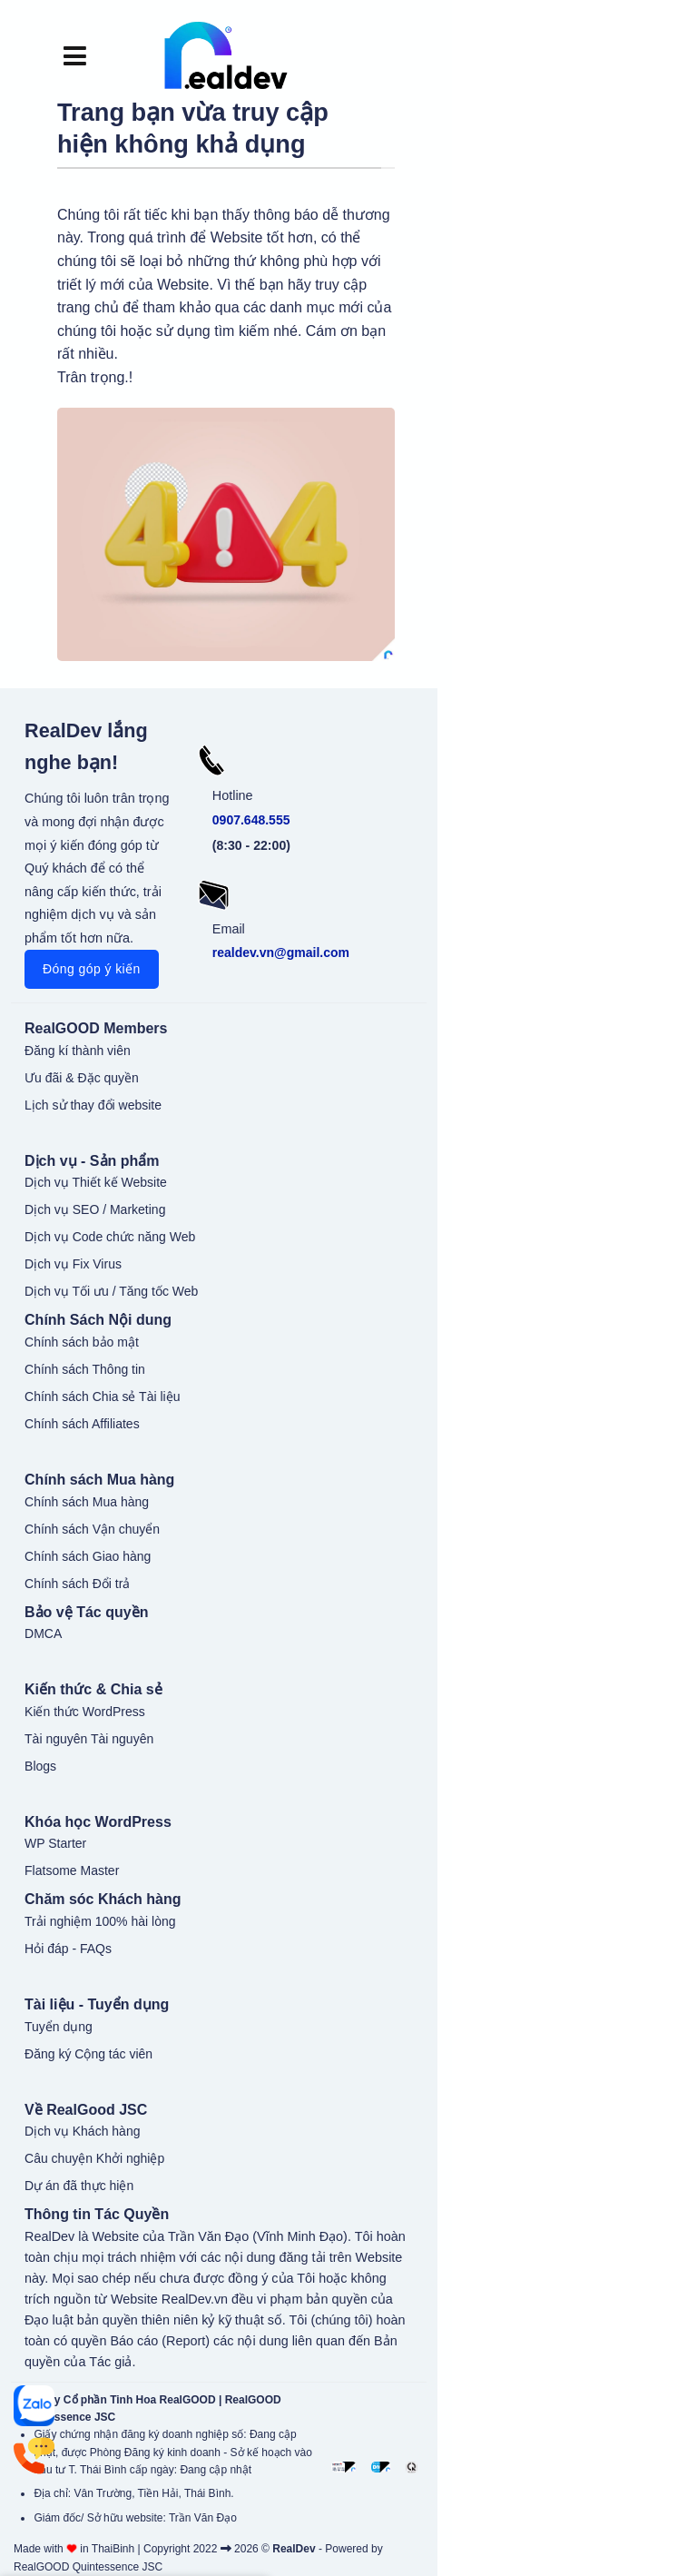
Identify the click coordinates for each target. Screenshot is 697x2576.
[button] (75, 55)
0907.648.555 (251, 820)
